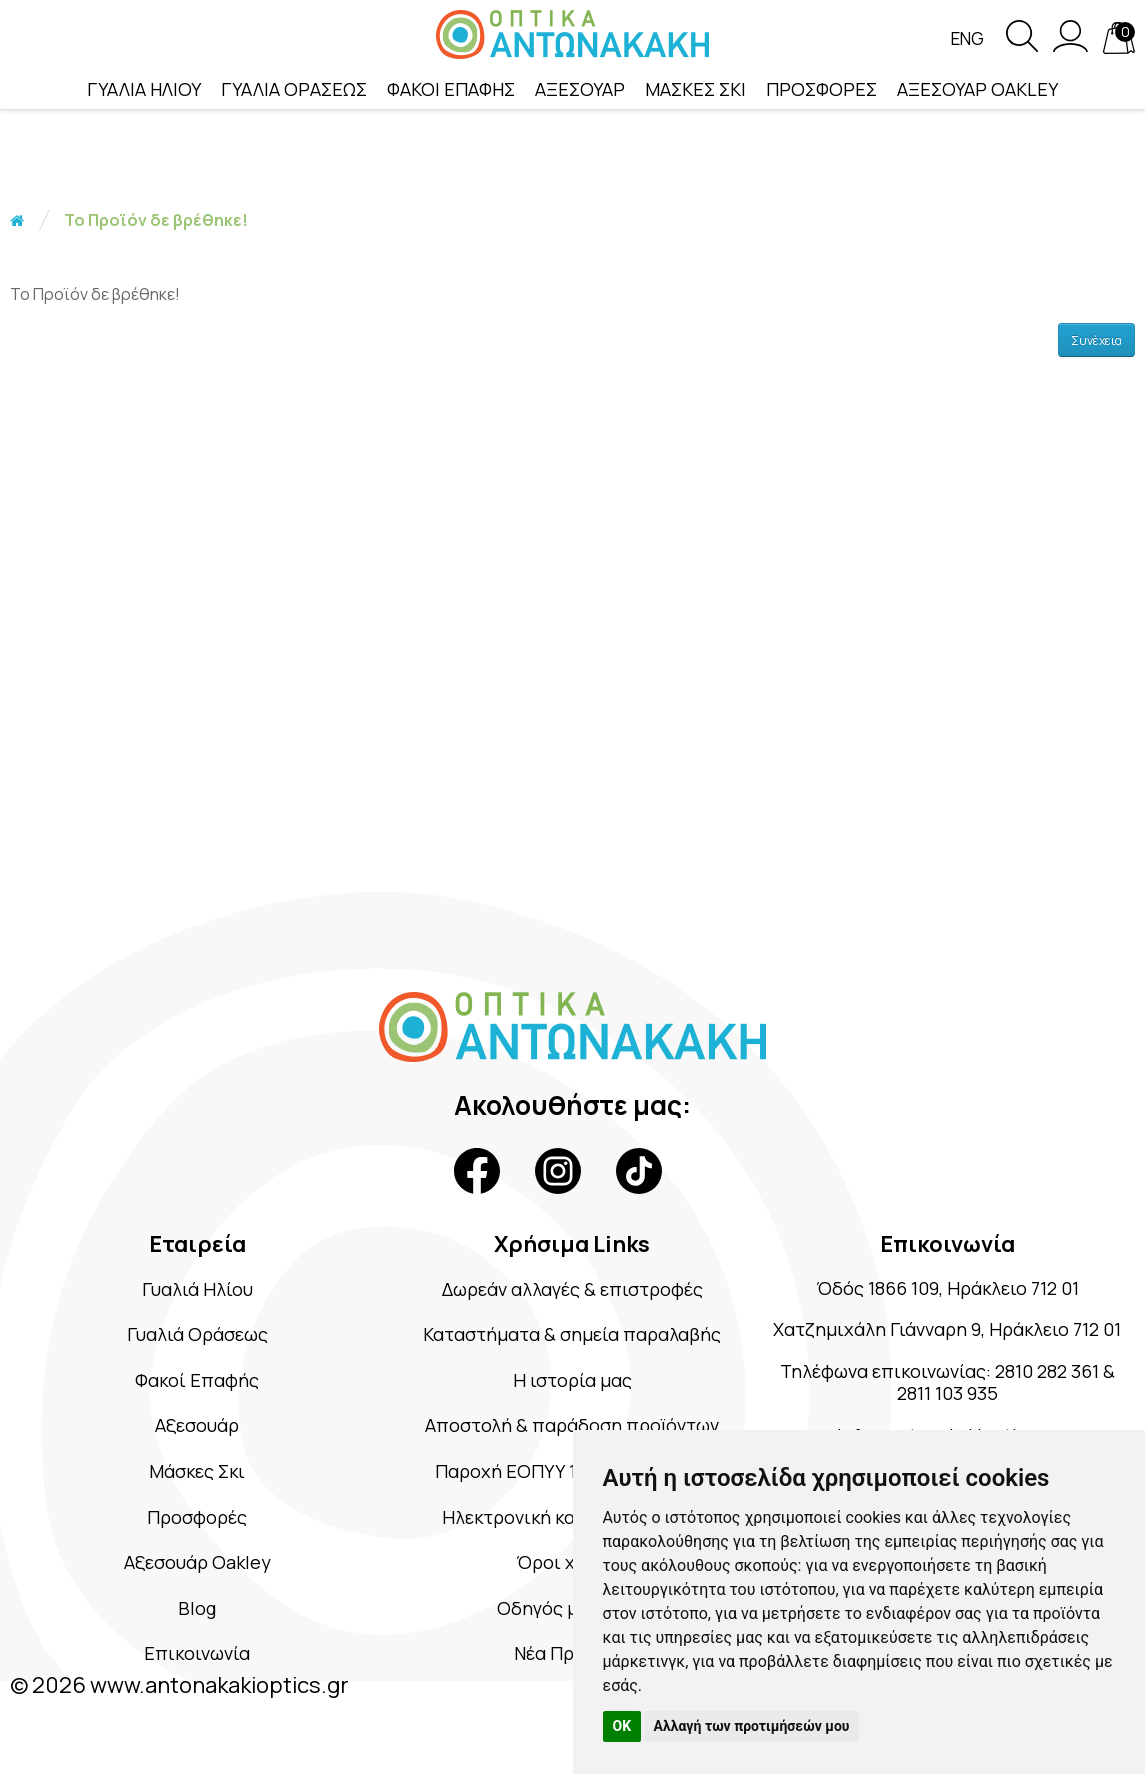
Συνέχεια (1096, 340)
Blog (197, 1615)
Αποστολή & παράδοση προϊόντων (572, 1428)
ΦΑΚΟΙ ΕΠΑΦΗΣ (451, 89)
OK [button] (622, 1726)
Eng (966, 39)
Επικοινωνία (197, 1661)
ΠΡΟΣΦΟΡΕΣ (821, 89)
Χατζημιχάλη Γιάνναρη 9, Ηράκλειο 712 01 (947, 1345)
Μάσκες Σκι (197, 1475)
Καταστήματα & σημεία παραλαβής (572, 1335)
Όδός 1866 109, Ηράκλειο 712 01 (947, 1289)
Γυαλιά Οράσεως (197, 1335)
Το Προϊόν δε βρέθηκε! (156, 220)
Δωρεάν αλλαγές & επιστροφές (572, 1289)
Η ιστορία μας (572, 1382)
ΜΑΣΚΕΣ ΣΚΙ (695, 89)
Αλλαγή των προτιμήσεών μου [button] (752, 1726)
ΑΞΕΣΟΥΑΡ (580, 89)
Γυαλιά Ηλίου (197, 1289)
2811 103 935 (973, 1425)
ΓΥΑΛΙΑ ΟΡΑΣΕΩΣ (294, 89)
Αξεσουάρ (197, 1428)
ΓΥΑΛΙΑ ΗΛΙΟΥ (144, 89)
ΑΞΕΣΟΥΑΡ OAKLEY (977, 89)
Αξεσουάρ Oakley (197, 1568)
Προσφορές (197, 1522)
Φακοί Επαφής (197, 1382)
